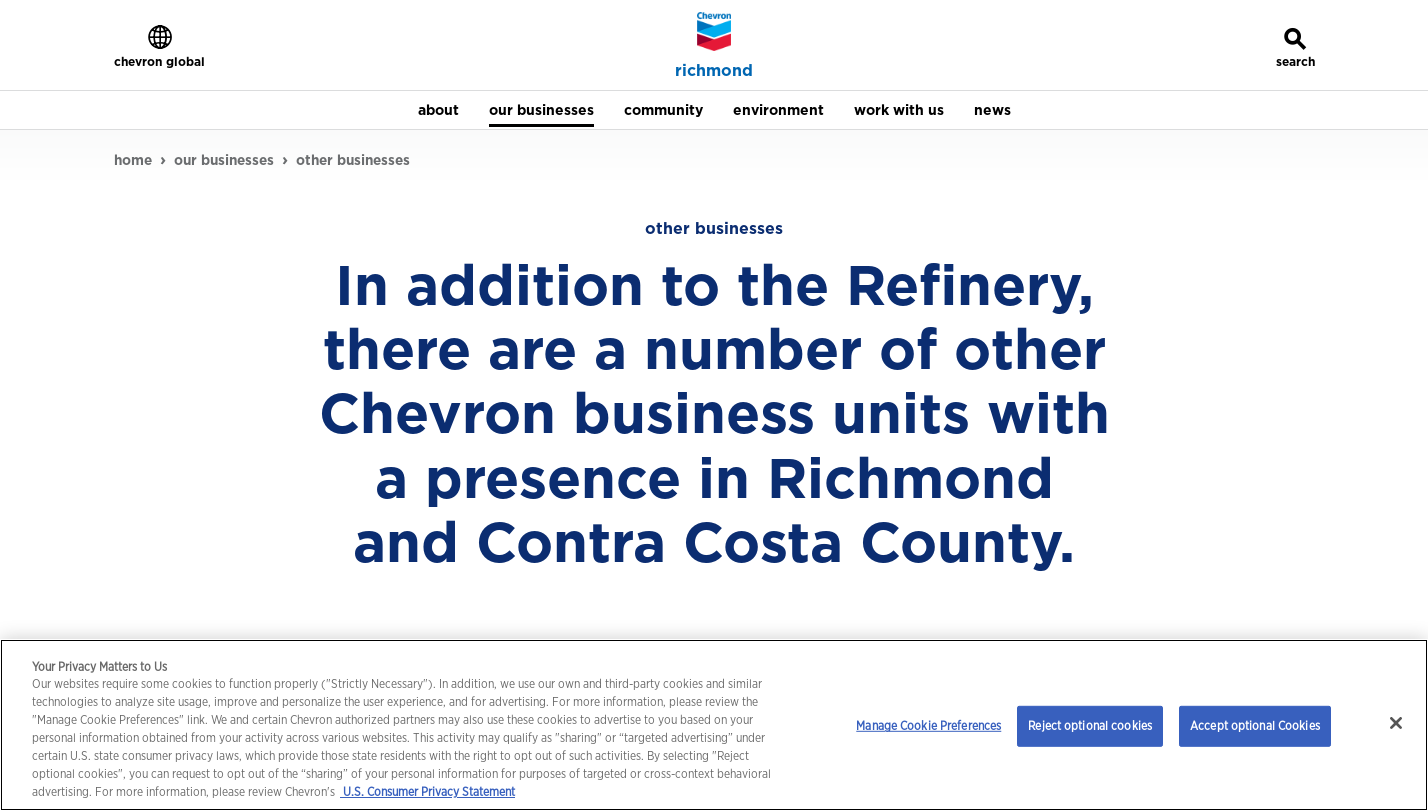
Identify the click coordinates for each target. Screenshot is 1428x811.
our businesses (224, 160)
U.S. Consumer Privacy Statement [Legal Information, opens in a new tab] (427, 791)
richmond (714, 71)
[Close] (1396, 723)
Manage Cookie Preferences (928, 725)
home (133, 160)
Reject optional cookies (1090, 725)
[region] (714, 725)
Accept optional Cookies (1255, 725)
